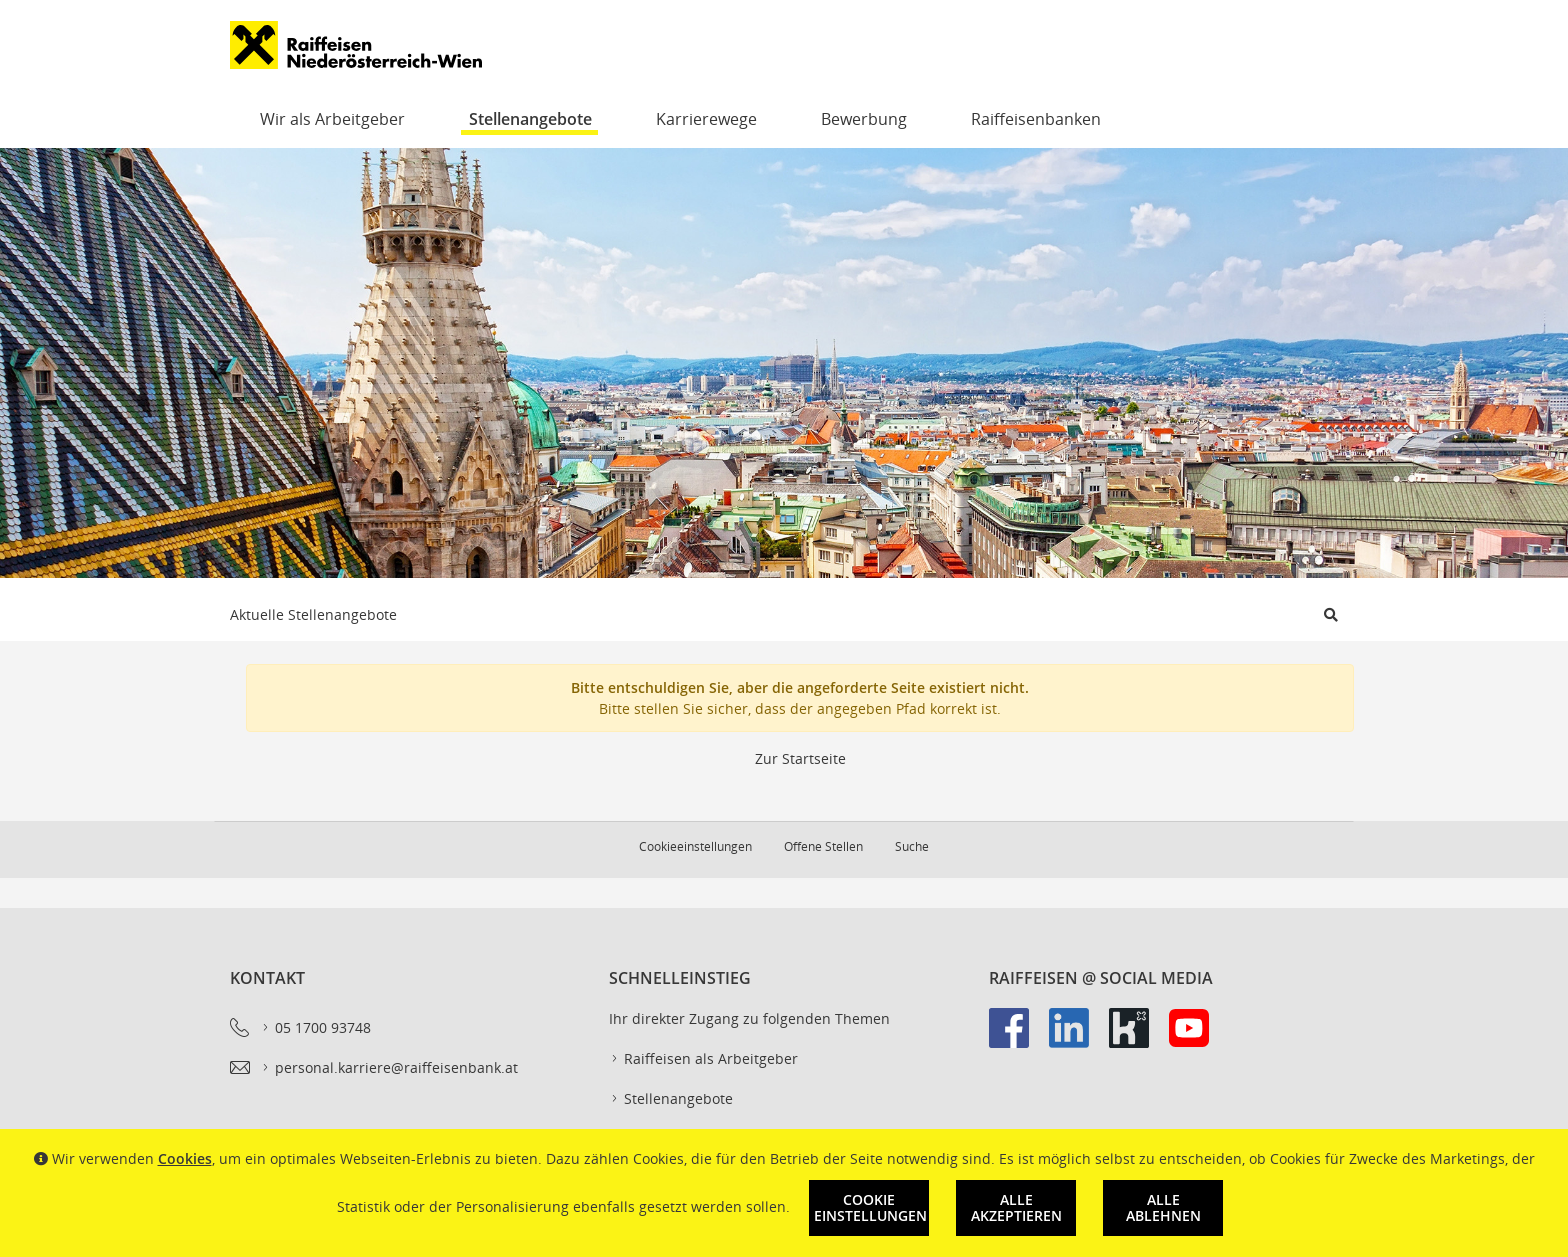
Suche (912, 846)
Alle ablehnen (1163, 1207)
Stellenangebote (530, 119)
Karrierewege (706, 119)
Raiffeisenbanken (1036, 119)
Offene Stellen (823, 846)
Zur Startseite (800, 758)
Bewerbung (864, 119)
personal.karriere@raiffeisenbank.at (389, 1068)
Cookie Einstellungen (870, 1207)
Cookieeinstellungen (695, 846)
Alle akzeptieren (1016, 1207)
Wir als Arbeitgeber (332, 119)
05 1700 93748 (315, 1028)
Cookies (185, 1158)
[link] (1019, 1038)
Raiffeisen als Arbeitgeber (703, 1059)
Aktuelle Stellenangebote (313, 614)
